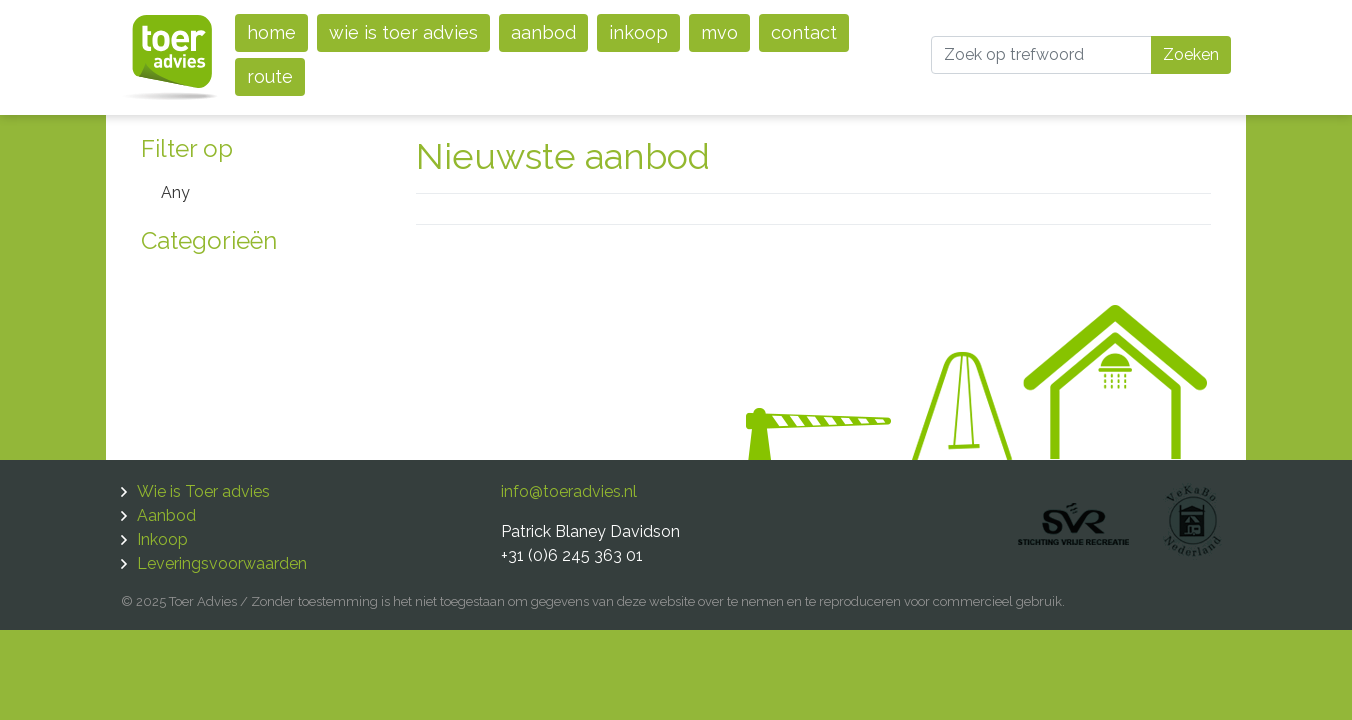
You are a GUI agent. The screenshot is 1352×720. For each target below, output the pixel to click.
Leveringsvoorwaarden (222, 563)
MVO (719, 32)
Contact (804, 32)
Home (271, 32)
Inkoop (638, 32)
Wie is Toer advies (403, 32)
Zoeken (1191, 54)
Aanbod (543, 32)
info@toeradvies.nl (569, 491)
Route (270, 76)
